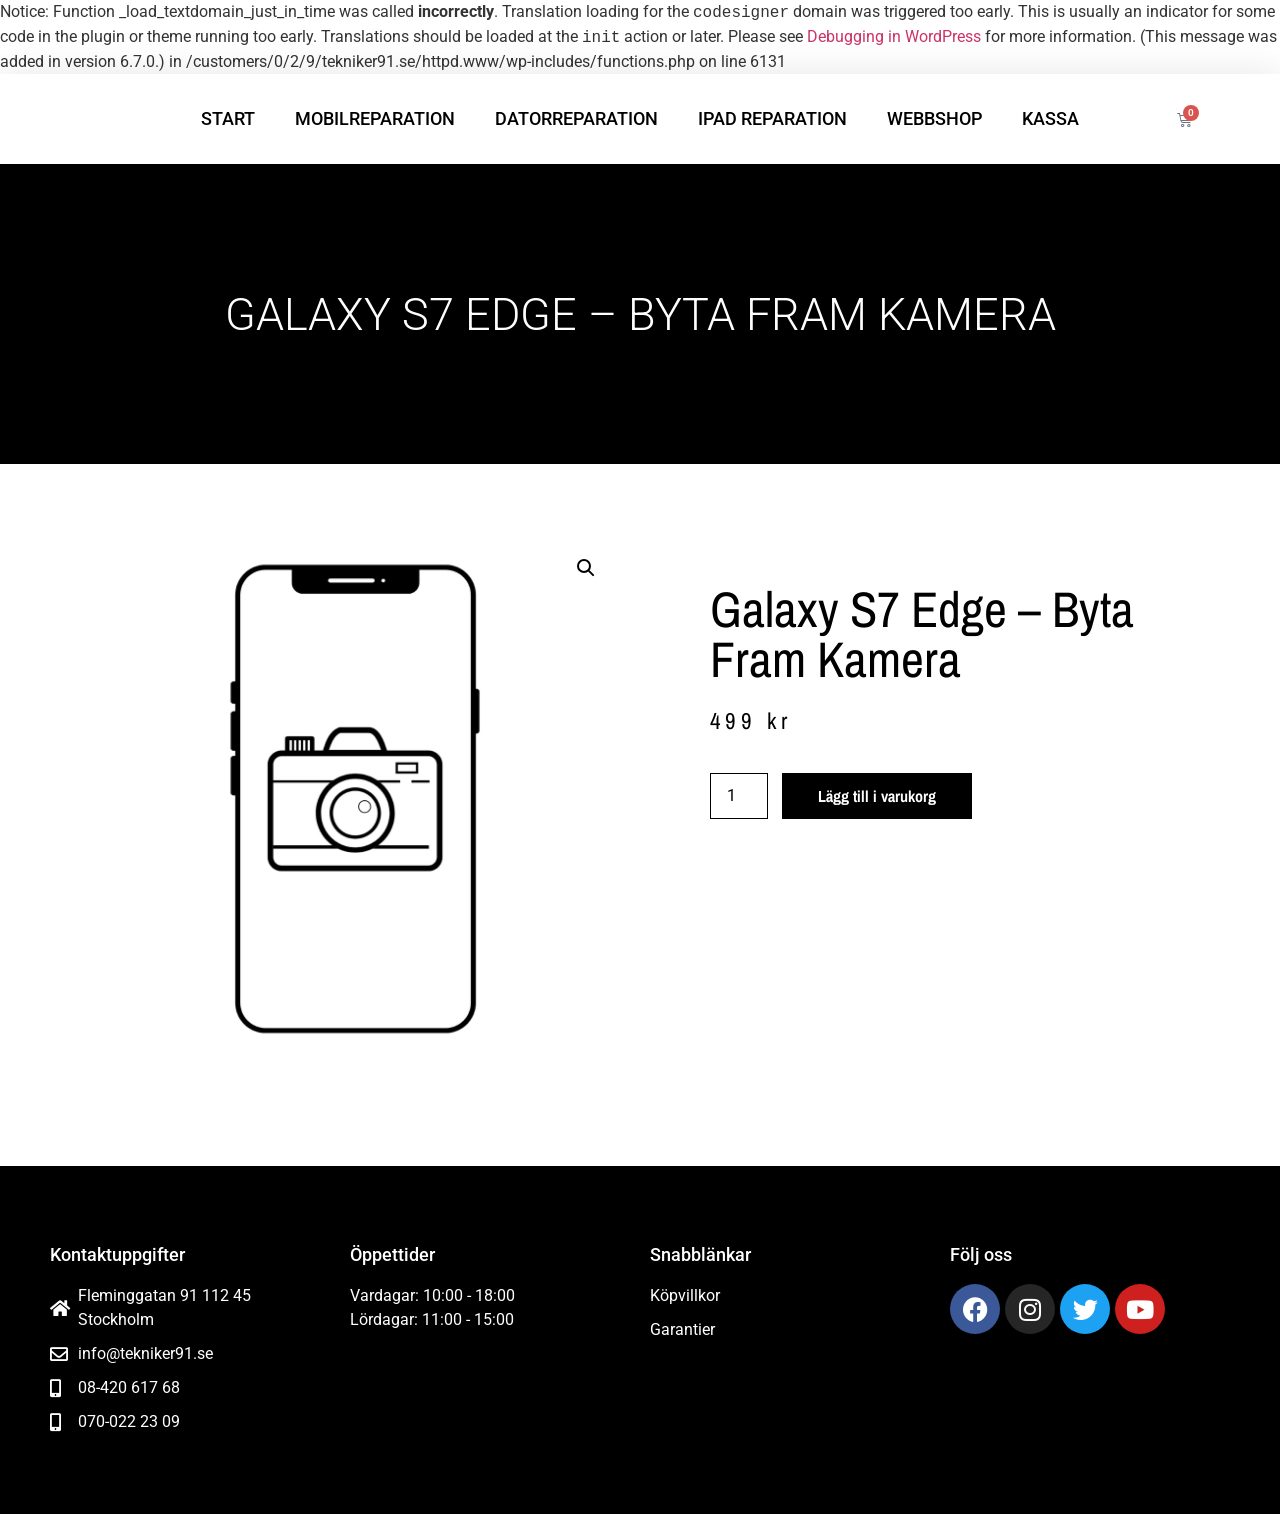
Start (228, 118)
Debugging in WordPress (894, 37)
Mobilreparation (375, 118)
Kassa (1050, 118)
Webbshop (934, 118)
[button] (586, 568)
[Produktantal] (739, 796)
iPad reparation (772, 118)
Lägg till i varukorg (877, 796)
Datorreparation (576, 118)
